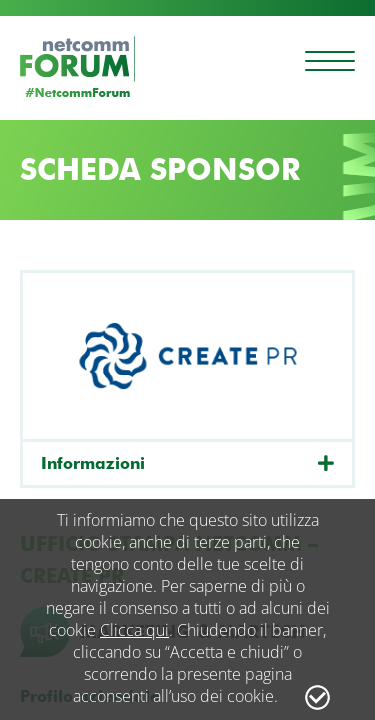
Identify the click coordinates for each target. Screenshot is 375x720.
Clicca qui (134, 630)
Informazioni (93, 463)
